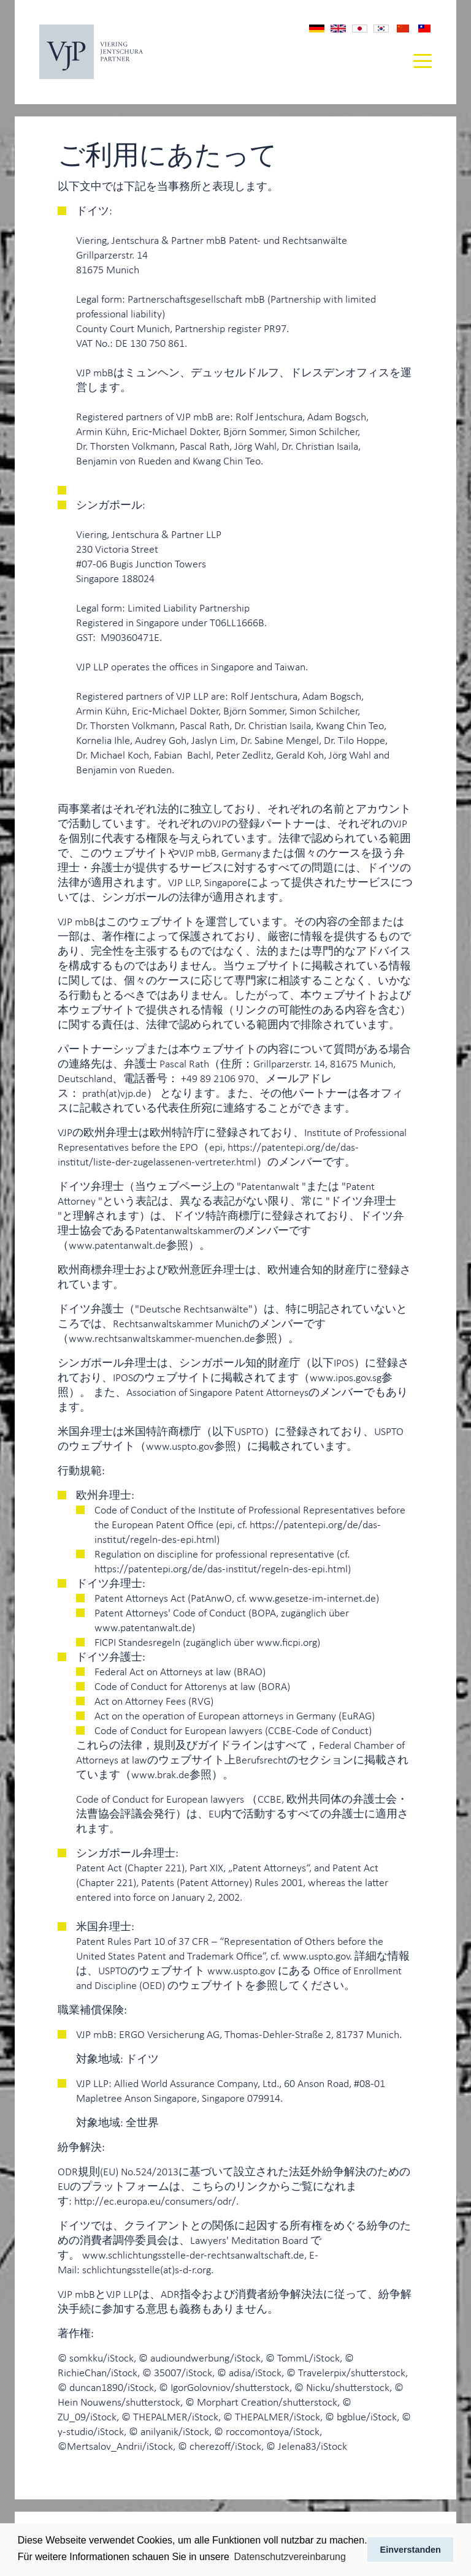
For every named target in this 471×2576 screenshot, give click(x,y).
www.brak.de (160, 1774)
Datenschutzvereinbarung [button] (290, 2556)
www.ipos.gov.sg (345, 1376)
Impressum (316, 28)
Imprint (338, 28)
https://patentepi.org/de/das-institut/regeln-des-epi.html (221, 1568)
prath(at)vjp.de (114, 1092)
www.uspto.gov (180, 1445)
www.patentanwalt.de (117, 1244)
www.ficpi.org (286, 1641)
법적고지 (381, 29)
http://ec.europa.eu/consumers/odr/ (155, 2200)
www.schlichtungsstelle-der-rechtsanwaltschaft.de (193, 2254)
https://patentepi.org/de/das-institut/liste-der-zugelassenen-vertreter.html (208, 1154)
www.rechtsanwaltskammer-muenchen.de (162, 1337)
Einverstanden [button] (410, 2550)
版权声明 (402, 28)
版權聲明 (424, 28)
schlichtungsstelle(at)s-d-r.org (146, 2269)
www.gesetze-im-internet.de (312, 1597)
